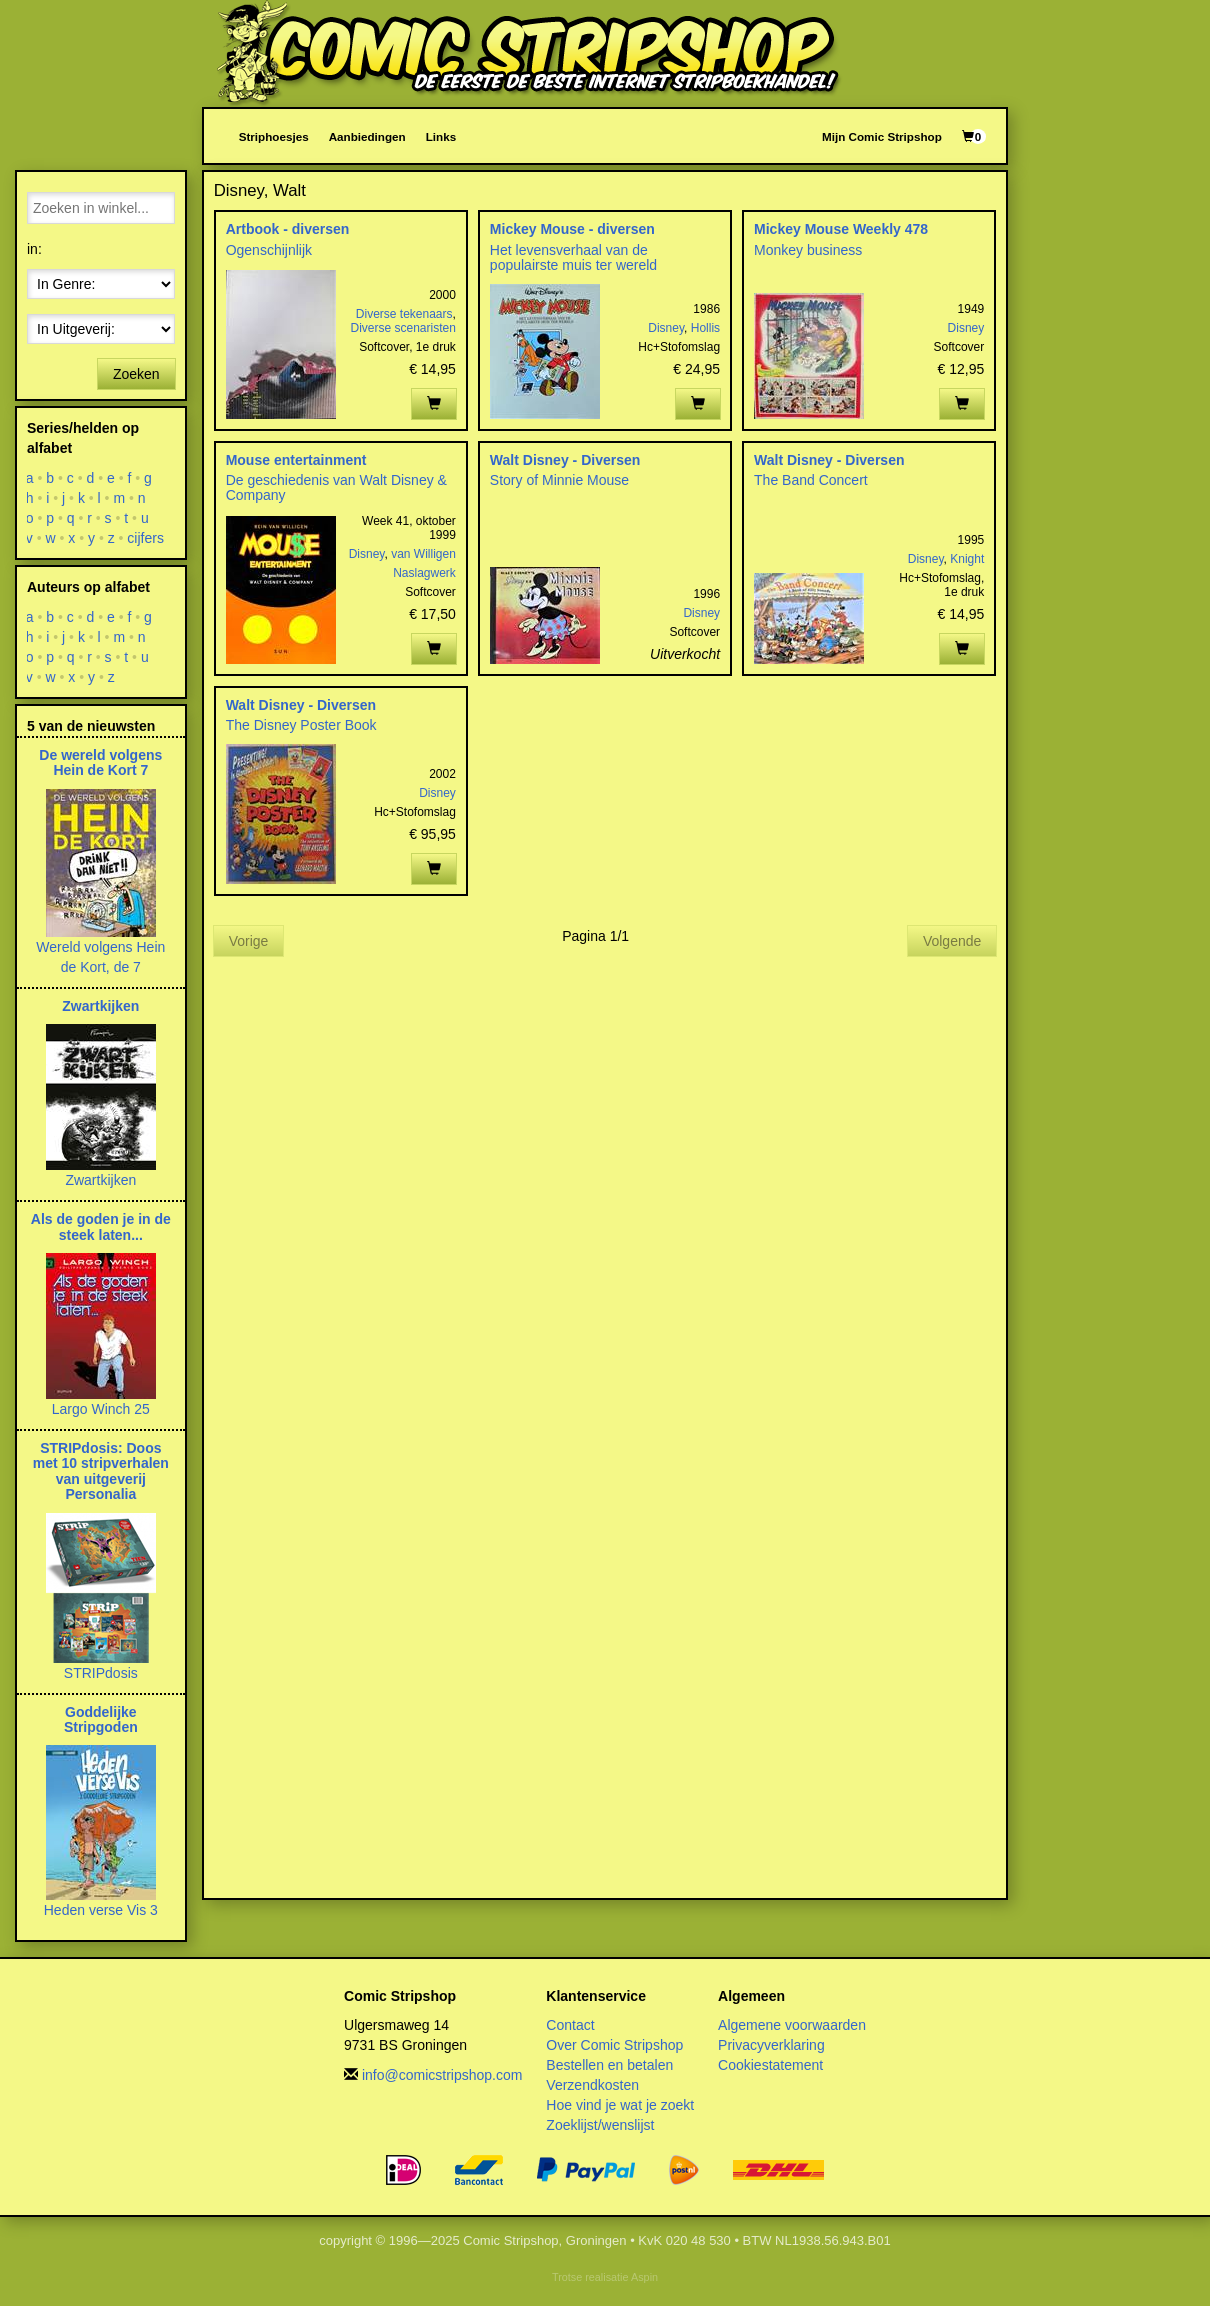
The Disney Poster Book (301, 725)
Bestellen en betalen (609, 2065)
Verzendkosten (592, 2085)
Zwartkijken (100, 1006)
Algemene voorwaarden (792, 2025)
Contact (570, 2025)
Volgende (952, 941)
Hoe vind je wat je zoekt (620, 2105)
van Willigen (423, 554)
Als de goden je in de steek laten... (101, 1226)
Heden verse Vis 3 (101, 1910)
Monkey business (808, 250)
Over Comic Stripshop (614, 2045)
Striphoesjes (274, 136)
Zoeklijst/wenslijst (600, 2125)
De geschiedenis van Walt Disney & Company (336, 487)
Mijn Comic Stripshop (882, 136)
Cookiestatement (770, 2065)
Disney (666, 328)
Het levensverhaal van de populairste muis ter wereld (573, 257)
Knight (967, 559)
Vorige (249, 941)
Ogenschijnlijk (269, 250)
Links (441, 136)
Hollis (705, 328)
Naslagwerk (424, 573)
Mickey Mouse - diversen (572, 229)
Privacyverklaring (771, 2045)
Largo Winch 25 (101, 1409)
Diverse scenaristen (402, 328)
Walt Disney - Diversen (565, 460)
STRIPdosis (101, 1673)
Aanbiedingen (367, 136)
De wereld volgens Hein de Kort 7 (100, 762)
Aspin (644, 2277)
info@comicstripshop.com (442, 2075)
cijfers (146, 538)
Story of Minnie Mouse (559, 480)
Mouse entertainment (296, 460)
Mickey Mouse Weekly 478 (841, 229)
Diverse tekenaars (404, 314)
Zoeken (136, 374)
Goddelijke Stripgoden (101, 1719)
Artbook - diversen (288, 229)
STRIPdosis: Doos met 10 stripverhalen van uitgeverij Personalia (101, 1471)
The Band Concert (811, 480)
